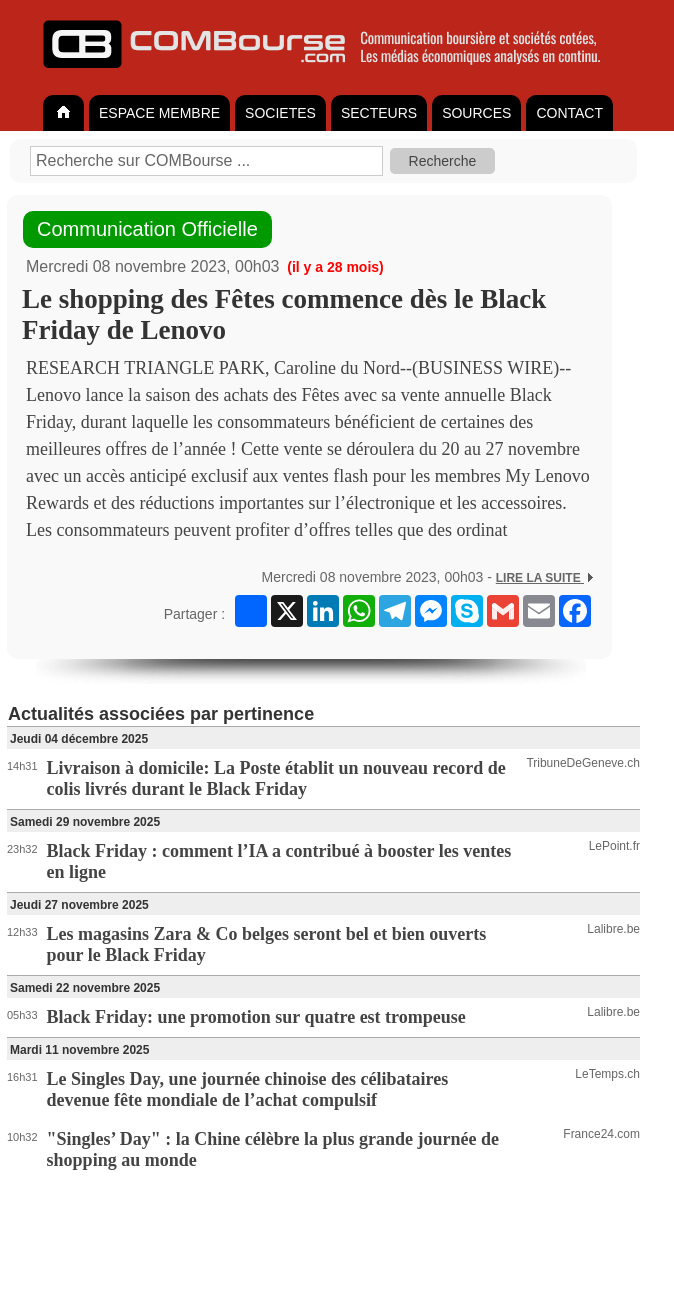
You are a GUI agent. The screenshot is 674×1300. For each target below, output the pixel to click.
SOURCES (476, 113)
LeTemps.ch (607, 1074)
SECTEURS (379, 113)
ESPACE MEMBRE (159, 113)
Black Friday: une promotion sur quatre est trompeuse (256, 1017)
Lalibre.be (613, 929)
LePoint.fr (614, 846)
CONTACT (569, 113)
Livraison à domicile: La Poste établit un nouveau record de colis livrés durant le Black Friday (276, 778)
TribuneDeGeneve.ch (583, 763)
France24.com (601, 1134)
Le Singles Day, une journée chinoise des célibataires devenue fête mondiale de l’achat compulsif (248, 1089)
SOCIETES (280, 113)
